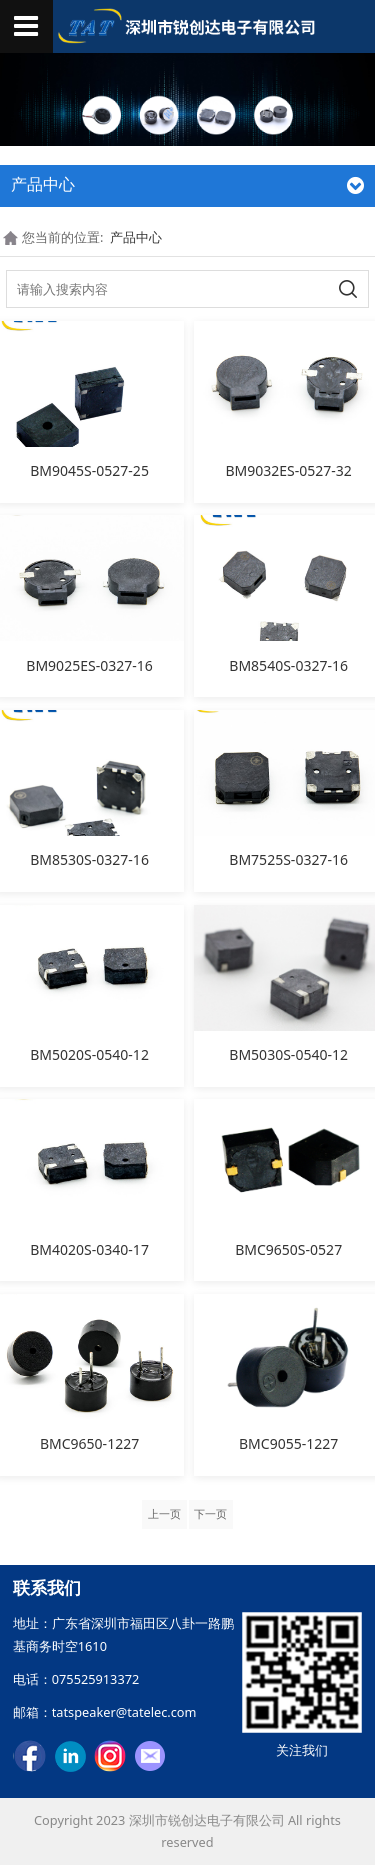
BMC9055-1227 (288, 1443)
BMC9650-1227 (89, 1443)
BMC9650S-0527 (288, 1249)
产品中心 (136, 237)
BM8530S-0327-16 (89, 859)
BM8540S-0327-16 (288, 665)
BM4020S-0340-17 (89, 1249)
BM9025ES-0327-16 (89, 665)
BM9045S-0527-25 (89, 470)
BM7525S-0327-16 (288, 859)
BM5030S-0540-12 (288, 1054)
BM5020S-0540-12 (89, 1054)
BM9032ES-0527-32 (288, 470)
